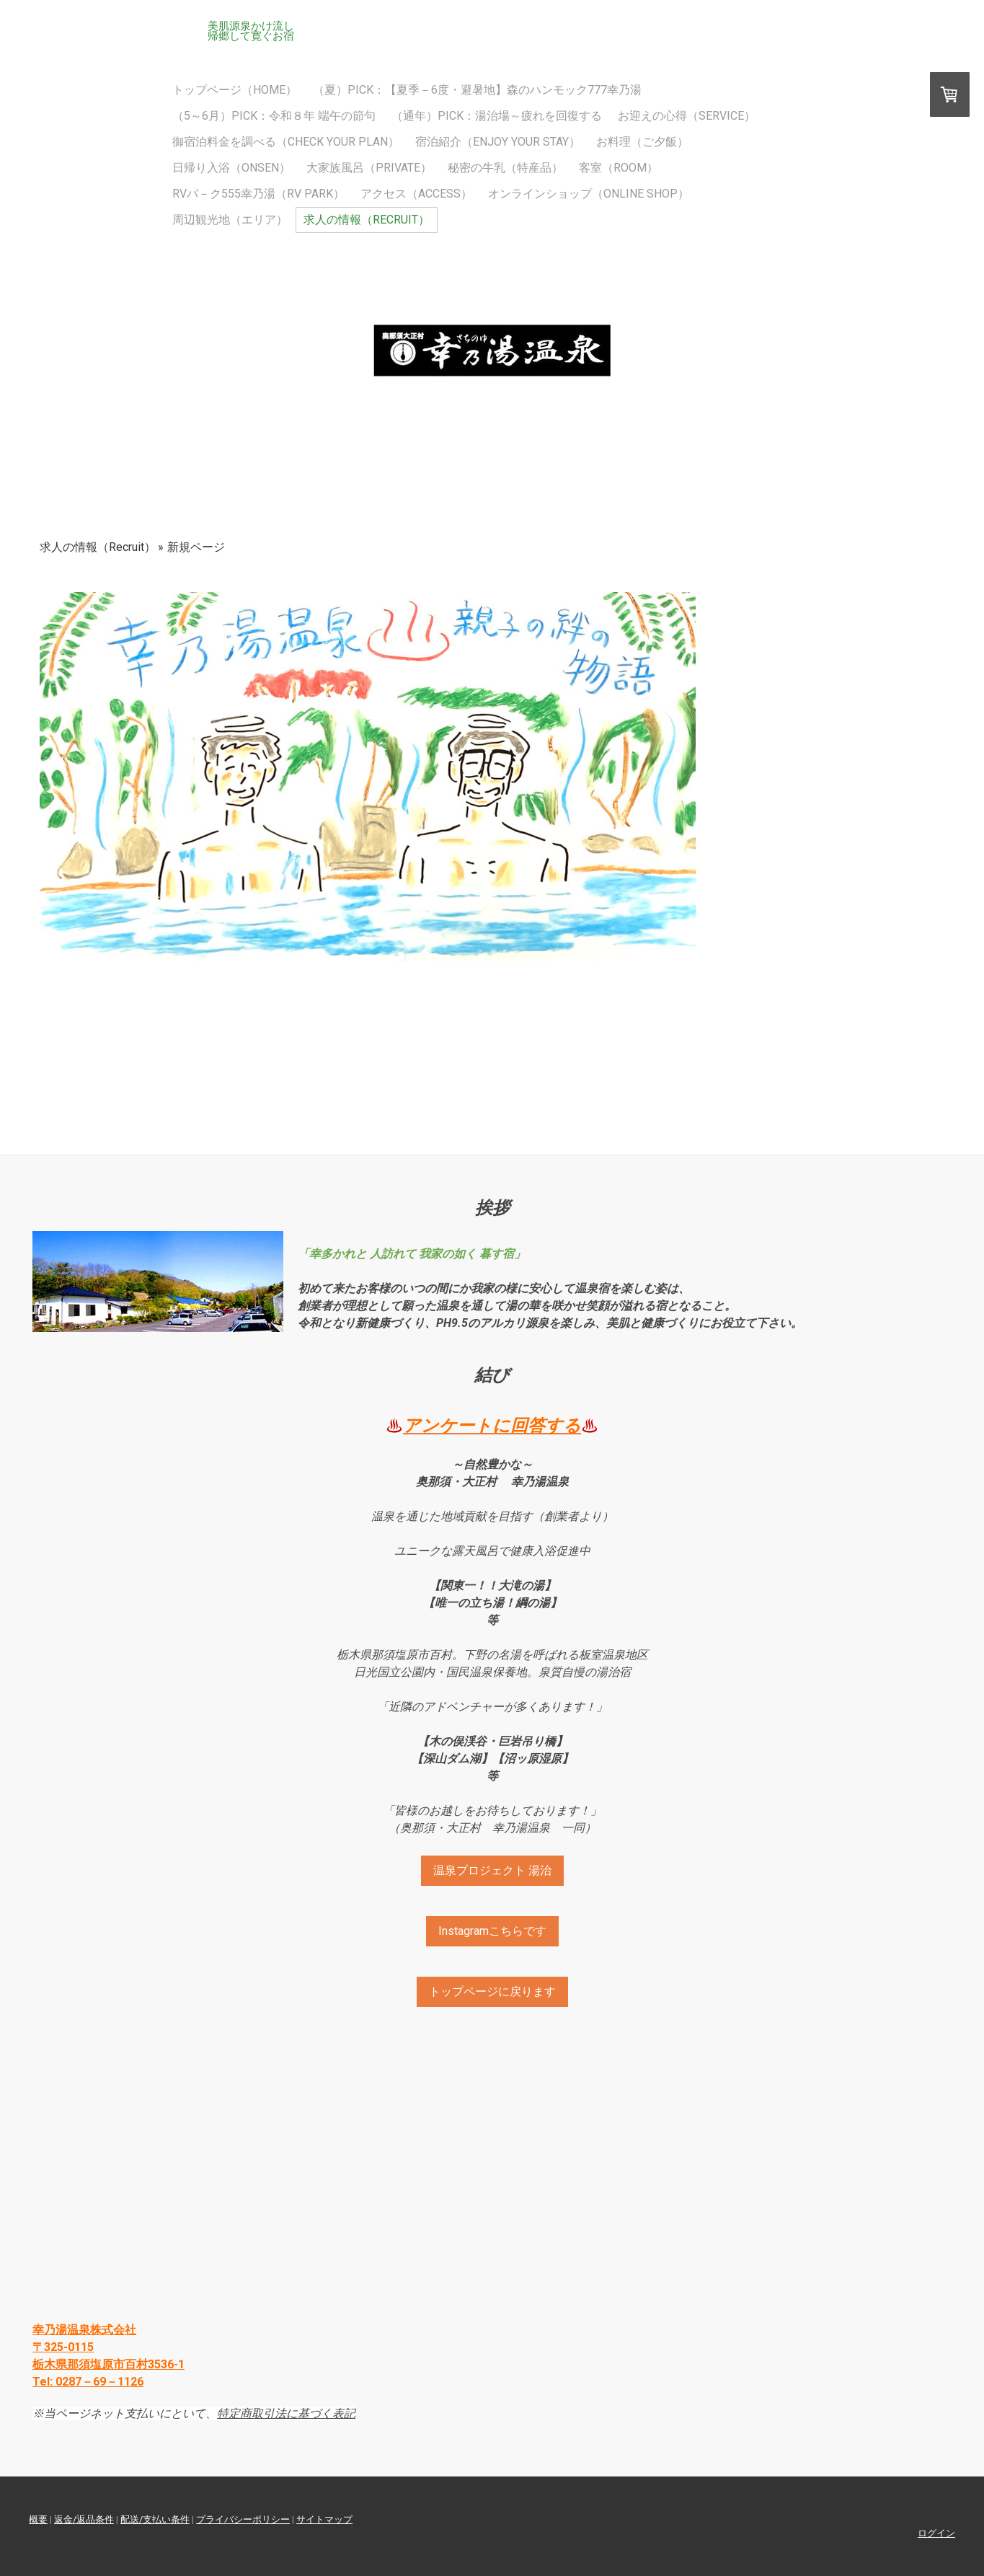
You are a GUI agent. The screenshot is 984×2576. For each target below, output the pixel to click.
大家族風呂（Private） (369, 168)
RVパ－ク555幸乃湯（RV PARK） (258, 193)
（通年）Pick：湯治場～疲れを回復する (496, 116)
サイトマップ (324, 2519)
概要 (38, 2519)
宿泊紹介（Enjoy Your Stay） (497, 142)
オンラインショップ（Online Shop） (588, 193)
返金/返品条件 (84, 2519)
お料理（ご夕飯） (642, 142)
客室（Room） (618, 168)
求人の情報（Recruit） (366, 219)
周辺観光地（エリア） (230, 219)
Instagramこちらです (492, 1931)
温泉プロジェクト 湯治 (492, 1870)
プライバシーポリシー (243, 2519)
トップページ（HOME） (234, 90)
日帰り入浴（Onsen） (231, 168)
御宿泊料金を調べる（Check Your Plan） (285, 142)
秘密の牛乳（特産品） (505, 168)
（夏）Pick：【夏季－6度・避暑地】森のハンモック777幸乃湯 (477, 90)
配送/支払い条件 (155, 2519)
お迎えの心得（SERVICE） (686, 116)
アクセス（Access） (416, 193)
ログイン (936, 2533)
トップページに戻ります (492, 1991)
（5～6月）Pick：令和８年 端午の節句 (274, 116)
